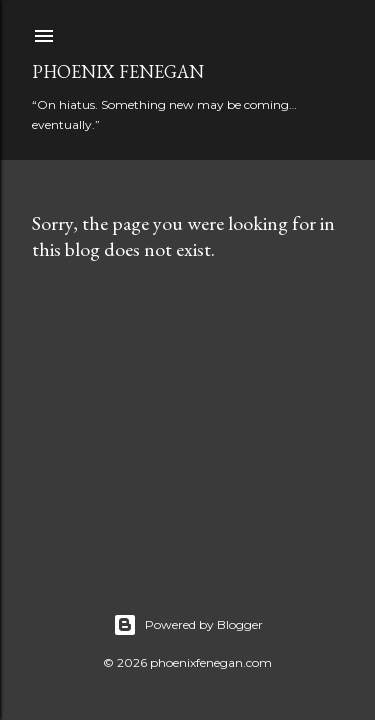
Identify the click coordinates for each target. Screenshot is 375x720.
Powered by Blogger (188, 625)
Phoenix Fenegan (118, 71)
